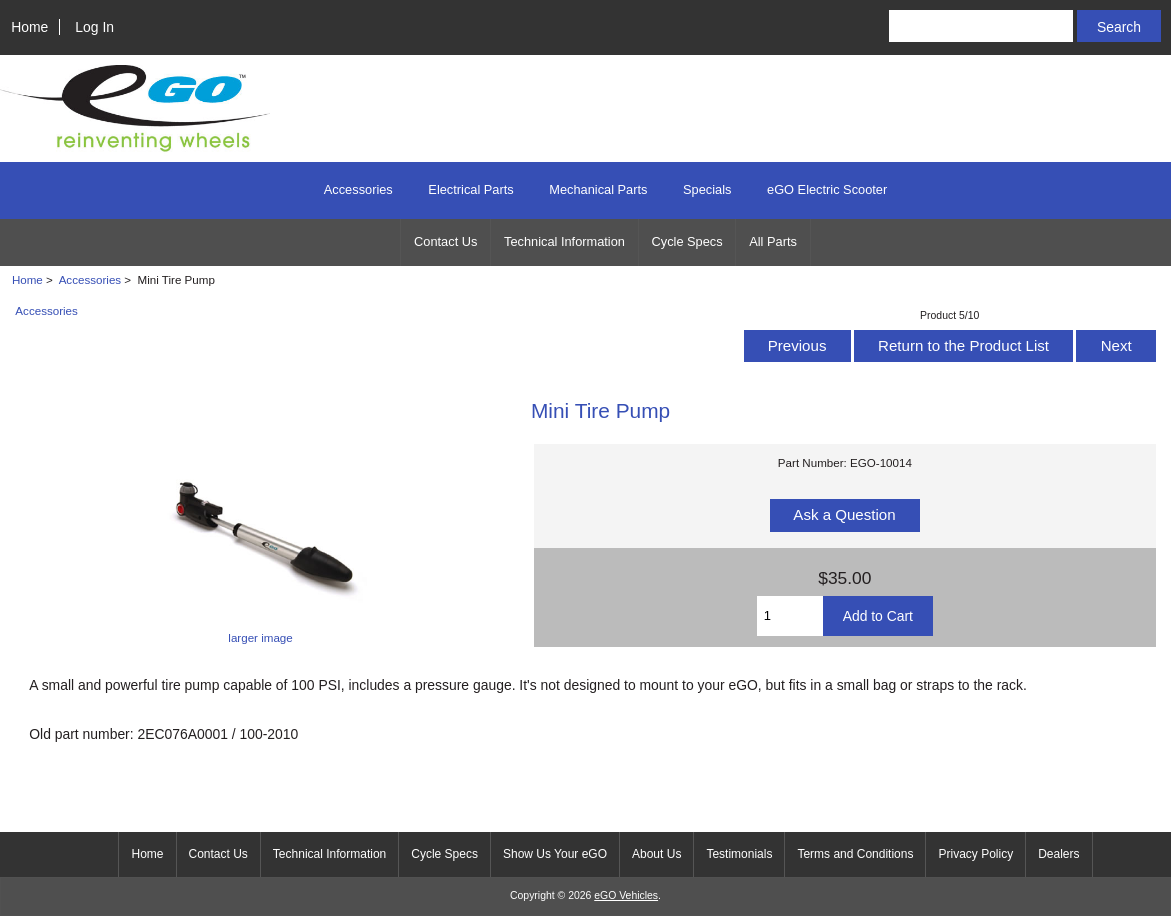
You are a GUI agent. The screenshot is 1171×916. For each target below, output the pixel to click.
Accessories (90, 279)
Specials (707, 189)
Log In (94, 27)
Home (29, 27)
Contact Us (445, 241)
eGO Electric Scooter (827, 189)
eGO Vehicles (626, 895)
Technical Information (564, 241)
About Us (656, 854)
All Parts (773, 241)
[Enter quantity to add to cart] (790, 616)
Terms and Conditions (855, 854)
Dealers (1058, 854)
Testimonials (739, 854)
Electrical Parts (470, 189)
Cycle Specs (687, 241)
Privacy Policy (975, 854)
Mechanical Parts (598, 189)
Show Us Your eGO (555, 854)
